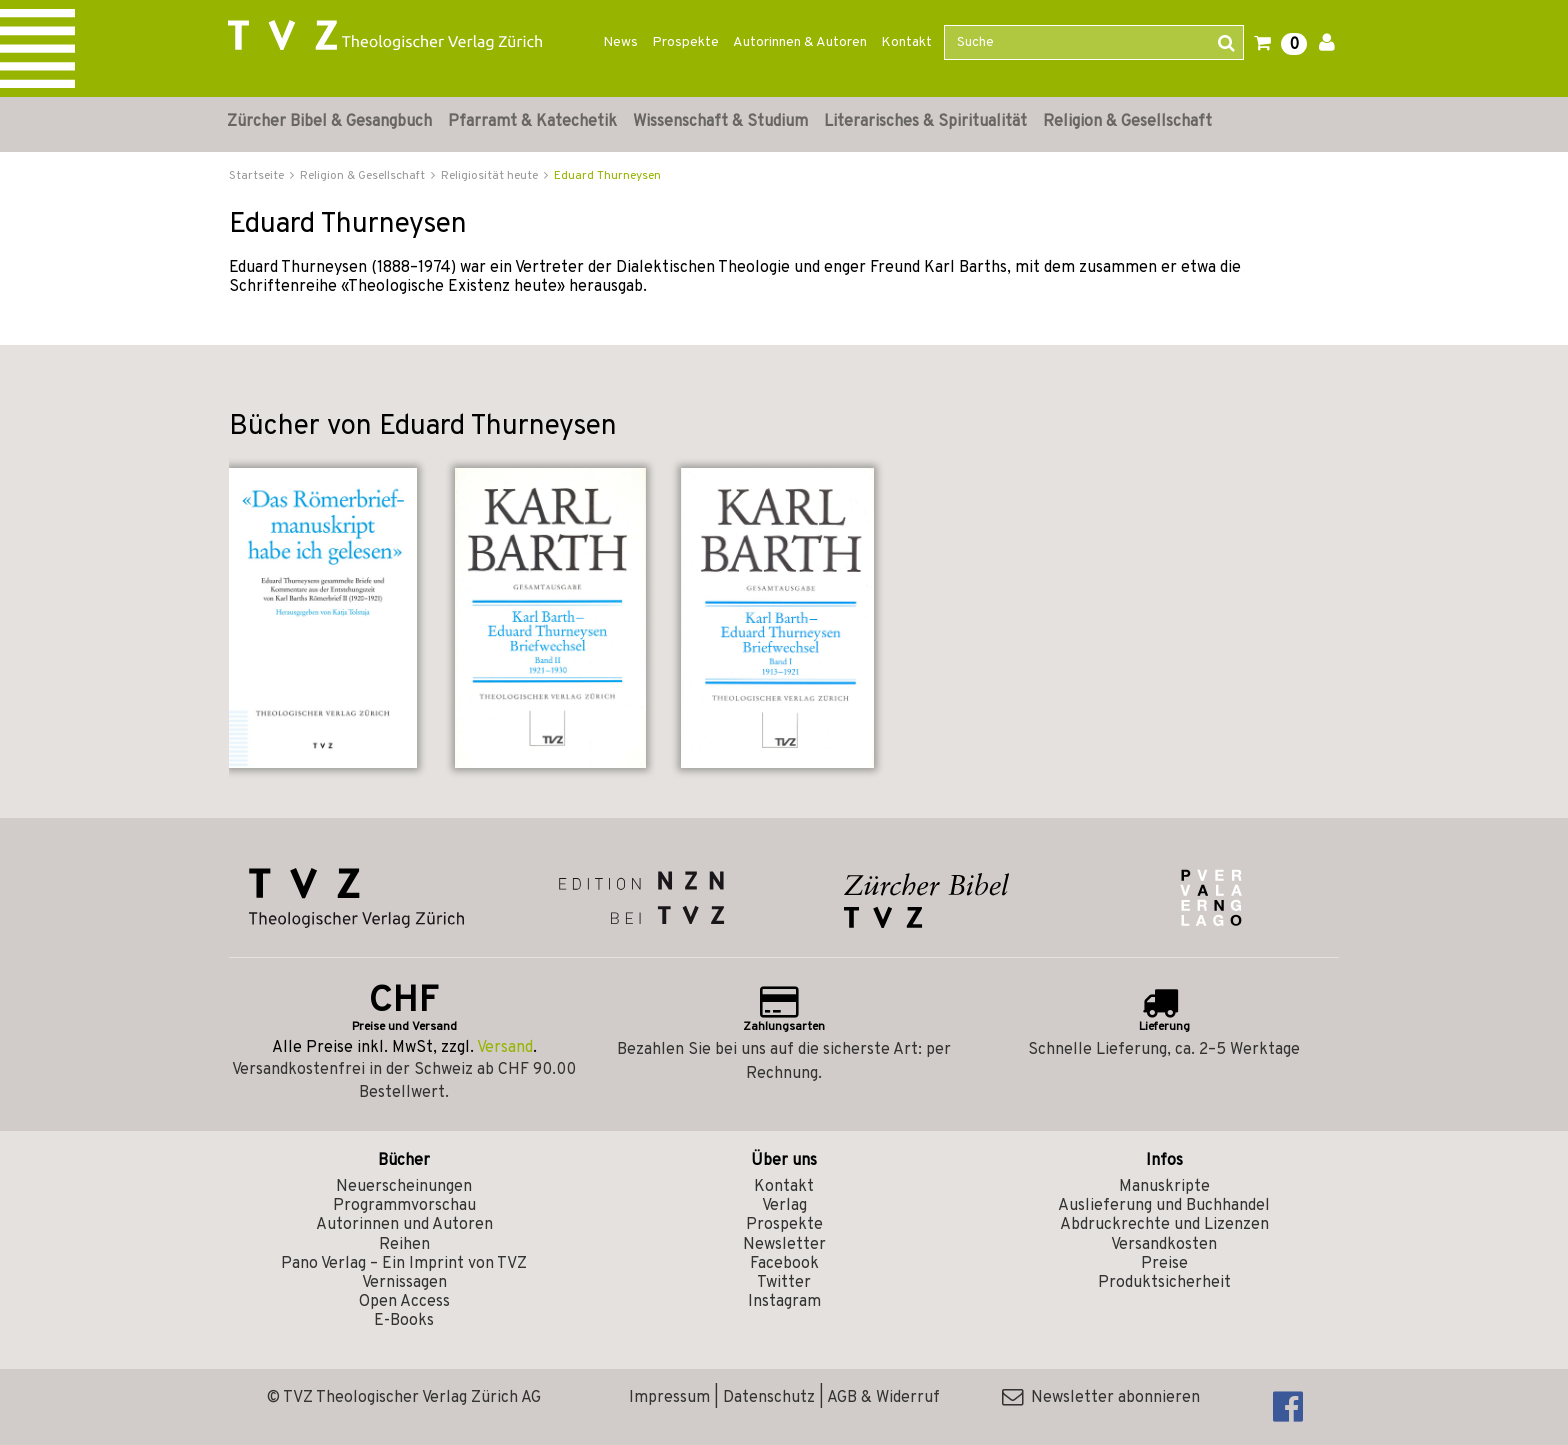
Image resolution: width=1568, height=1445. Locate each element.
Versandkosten (1164, 1245)
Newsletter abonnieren (1101, 1398)
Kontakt (906, 42)
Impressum (669, 1398)
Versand (505, 1048)
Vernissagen (404, 1283)
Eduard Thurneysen (607, 176)
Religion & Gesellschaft (1127, 122)
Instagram (784, 1302)
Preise (1164, 1264)
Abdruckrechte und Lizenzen (1164, 1225)
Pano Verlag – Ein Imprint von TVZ (404, 1264)
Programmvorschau (404, 1206)
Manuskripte (1164, 1187)
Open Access (404, 1302)
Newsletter (784, 1245)
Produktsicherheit (1164, 1283)
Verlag (784, 1206)
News (620, 42)
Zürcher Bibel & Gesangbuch (329, 122)
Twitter (784, 1283)
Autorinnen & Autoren (800, 42)
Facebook (784, 1264)
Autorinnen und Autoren (404, 1225)
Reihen (404, 1245)
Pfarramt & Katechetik (532, 122)
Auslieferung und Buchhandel (1164, 1206)
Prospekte (685, 42)
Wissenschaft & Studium (720, 122)
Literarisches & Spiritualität (925, 122)
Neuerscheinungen (404, 1187)
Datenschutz (769, 1398)
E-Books (404, 1321)
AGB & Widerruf (883, 1398)
